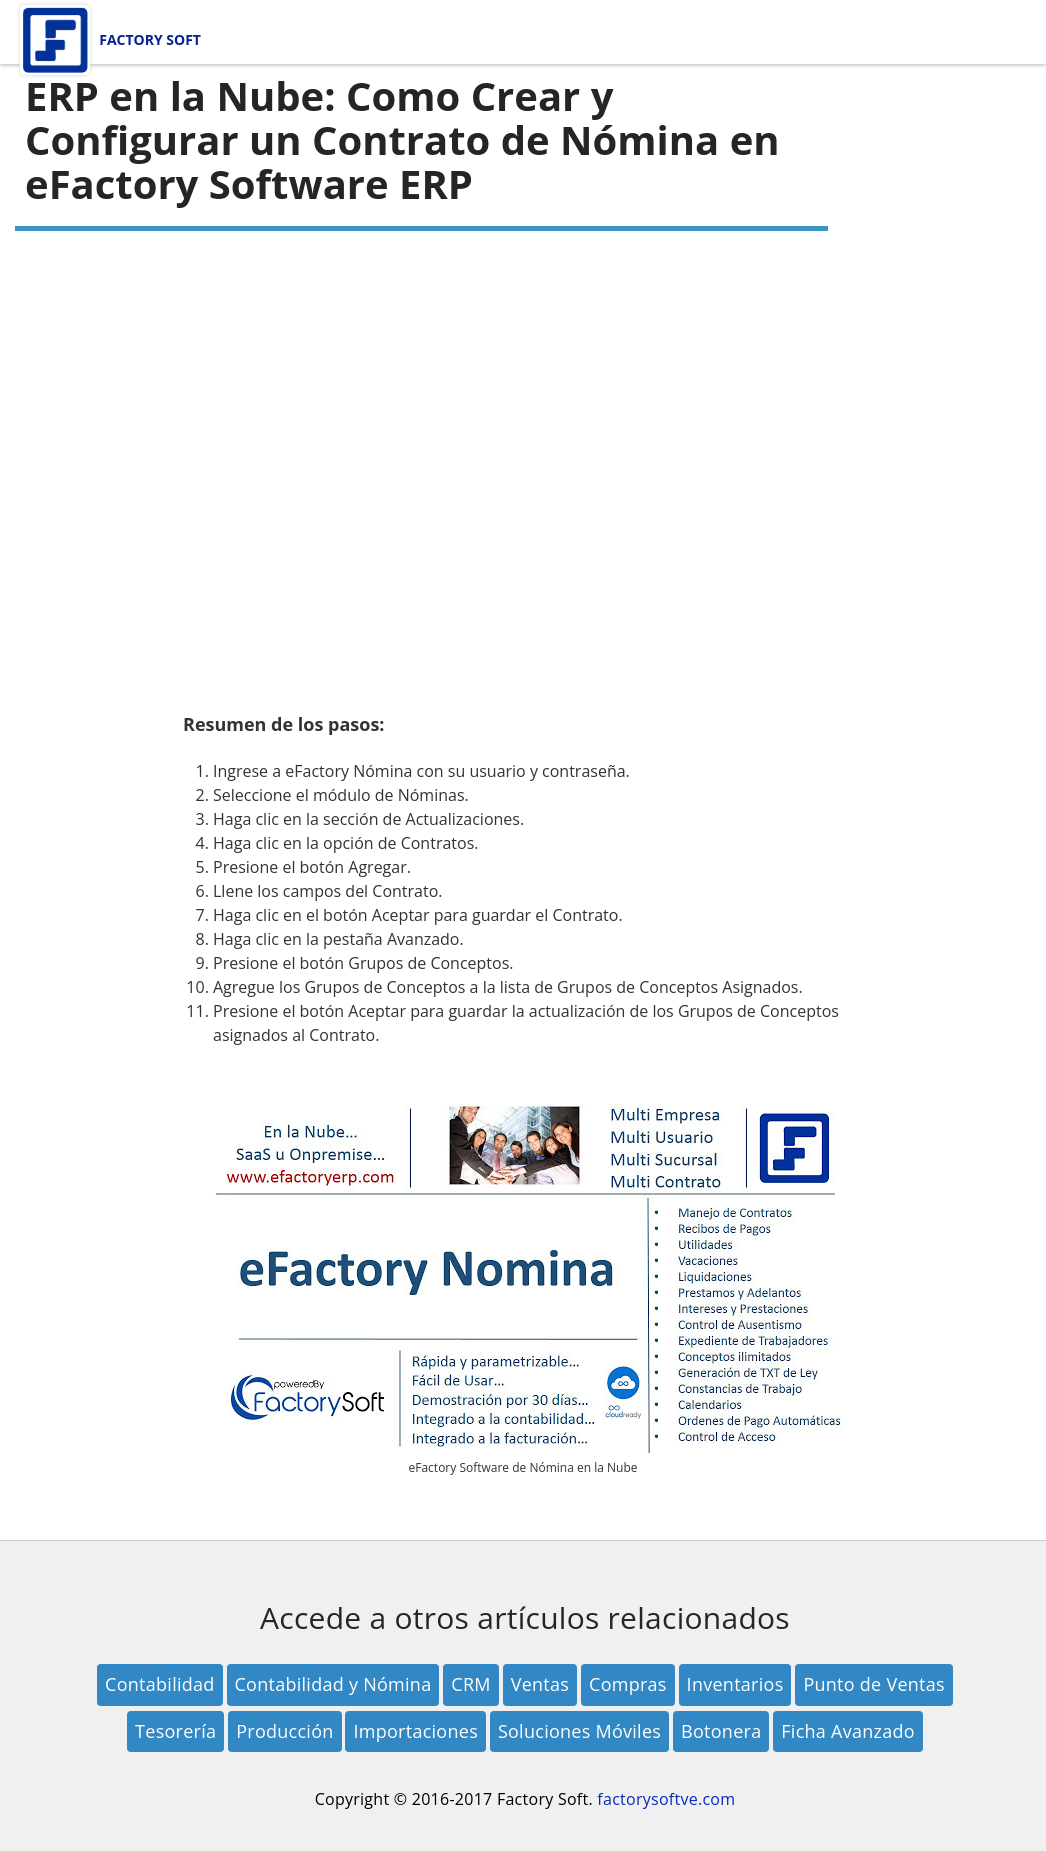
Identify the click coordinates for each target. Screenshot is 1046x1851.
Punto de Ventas (874, 1684)
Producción (284, 1731)
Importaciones (415, 1731)
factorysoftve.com (666, 1799)
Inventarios (735, 1684)
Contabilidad (160, 1684)
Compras (628, 1684)
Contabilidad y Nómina (333, 1684)
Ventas (540, 1684)
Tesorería (175, 1731)
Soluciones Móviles (579, 1731)
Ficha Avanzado (848, 1731)
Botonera (721, 1731)
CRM (470, 1684)
